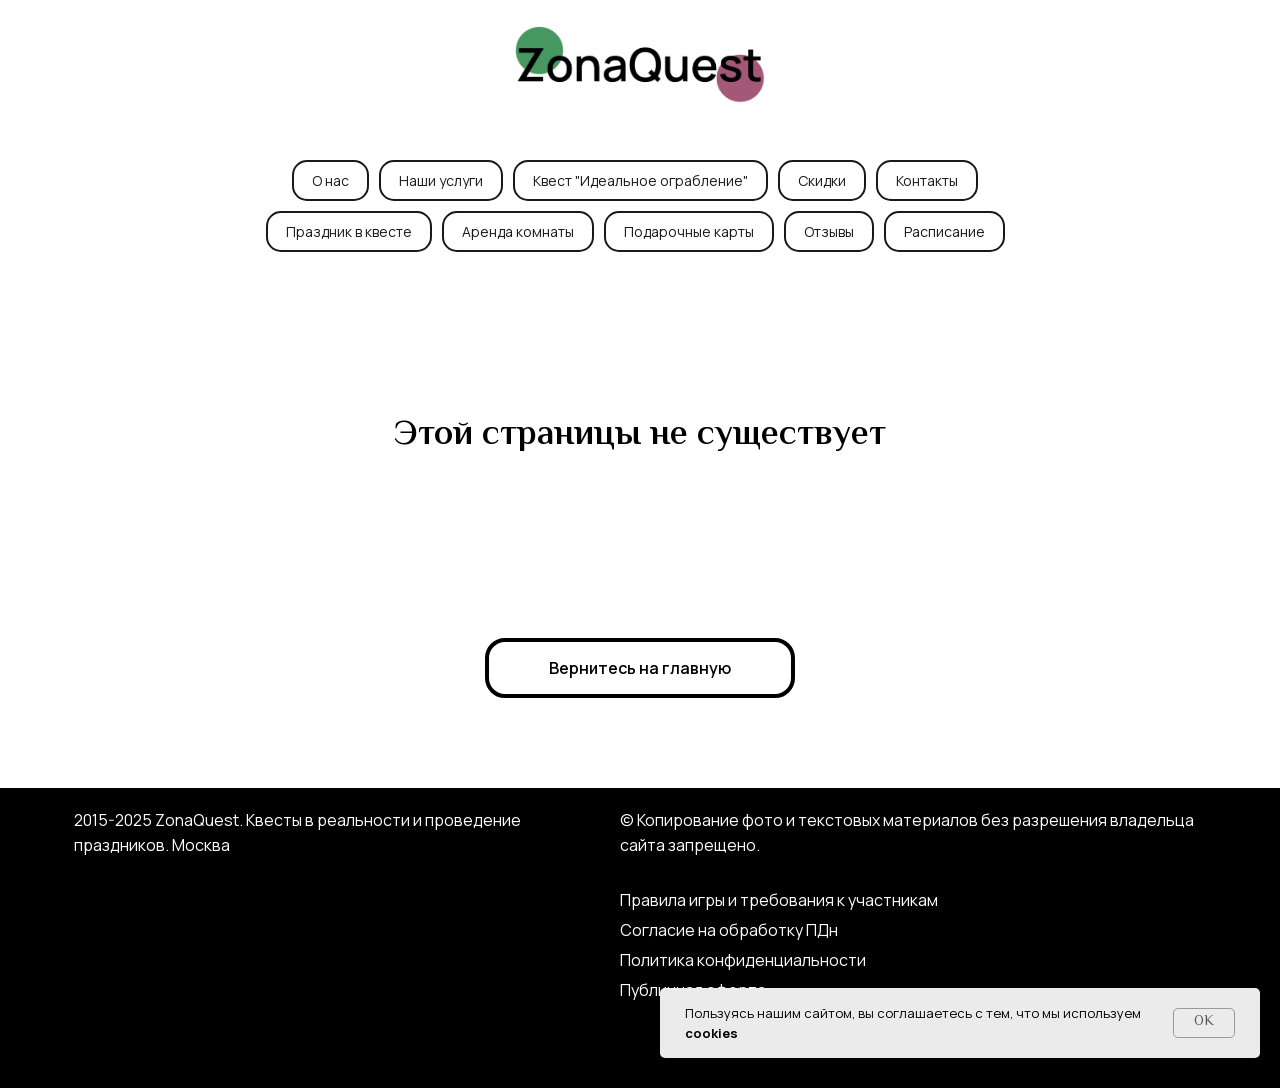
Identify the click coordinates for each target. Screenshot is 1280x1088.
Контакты (927, 180)
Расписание (944, 231)
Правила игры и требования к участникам (779, 900)
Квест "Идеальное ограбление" (640, 180)
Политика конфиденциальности (743, 960)
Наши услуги (441, 180)
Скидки (822, 180)
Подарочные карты (689, 231)
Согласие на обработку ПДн (729, 930)
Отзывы (829, 231)
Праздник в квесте (349, 231)
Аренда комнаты (518, 231)
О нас (330, 180)
